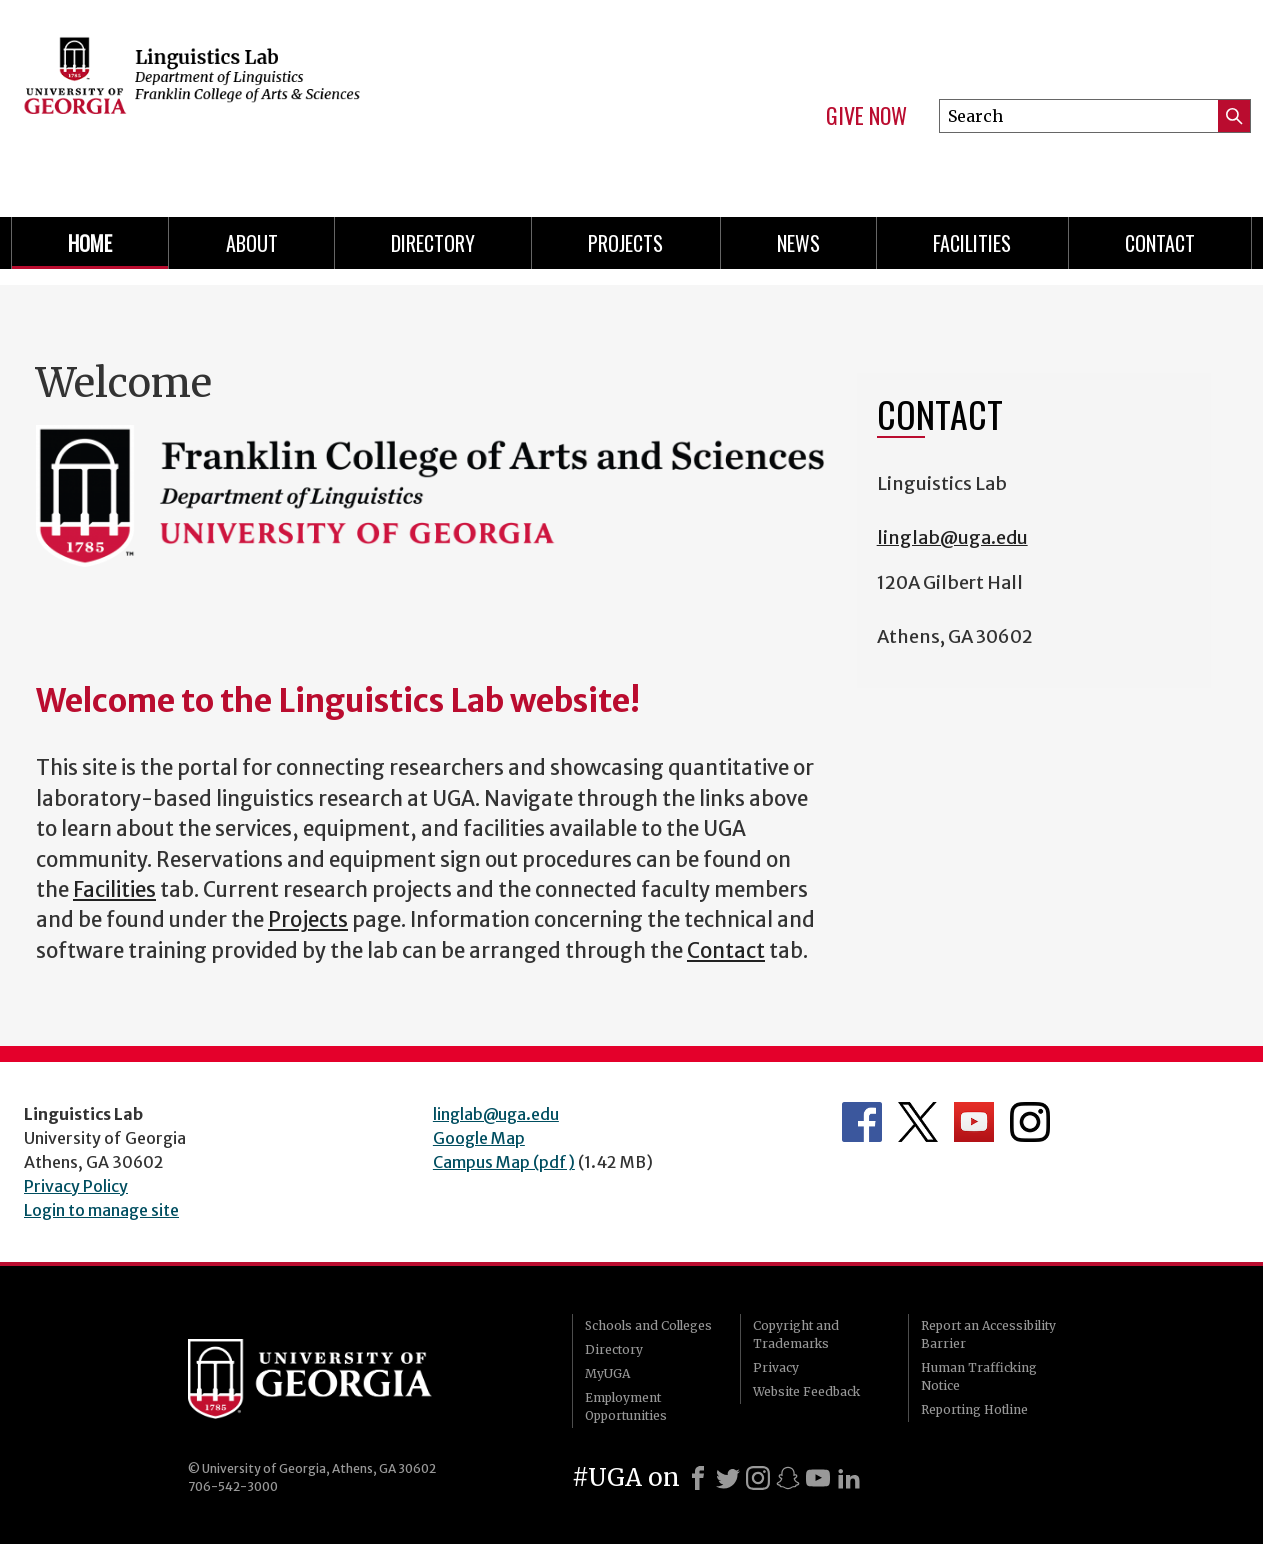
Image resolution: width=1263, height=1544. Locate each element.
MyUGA (607, 1373)
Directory (433, 243)
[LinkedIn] (849, 1478)
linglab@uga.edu (952, 537)
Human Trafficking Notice (979, 1376)
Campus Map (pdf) (504, 1162)
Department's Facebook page (862, 1122)
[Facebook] (698, 1478)
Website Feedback (806, 1391)
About (252, 243)
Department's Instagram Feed (1030, 1122)
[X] (728, 1478)
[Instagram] (758, 1478)
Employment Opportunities (626, 1406)
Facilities (972, 243)
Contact (1160, 243)
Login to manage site (101, 1210)
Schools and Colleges (648, 1325)
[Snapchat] (788, 1478)
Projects (625, 243)
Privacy (776, 1367)
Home (90, 243)
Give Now (866, 116)
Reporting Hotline (974, 1409)
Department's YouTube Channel (974, 1122)
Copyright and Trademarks (796, 1334)
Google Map (479, 1138)
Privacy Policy (76, 1186)
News (798, 243)
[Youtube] (818, 1478)
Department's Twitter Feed (918, 1122)
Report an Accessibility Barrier (988, 1334)
